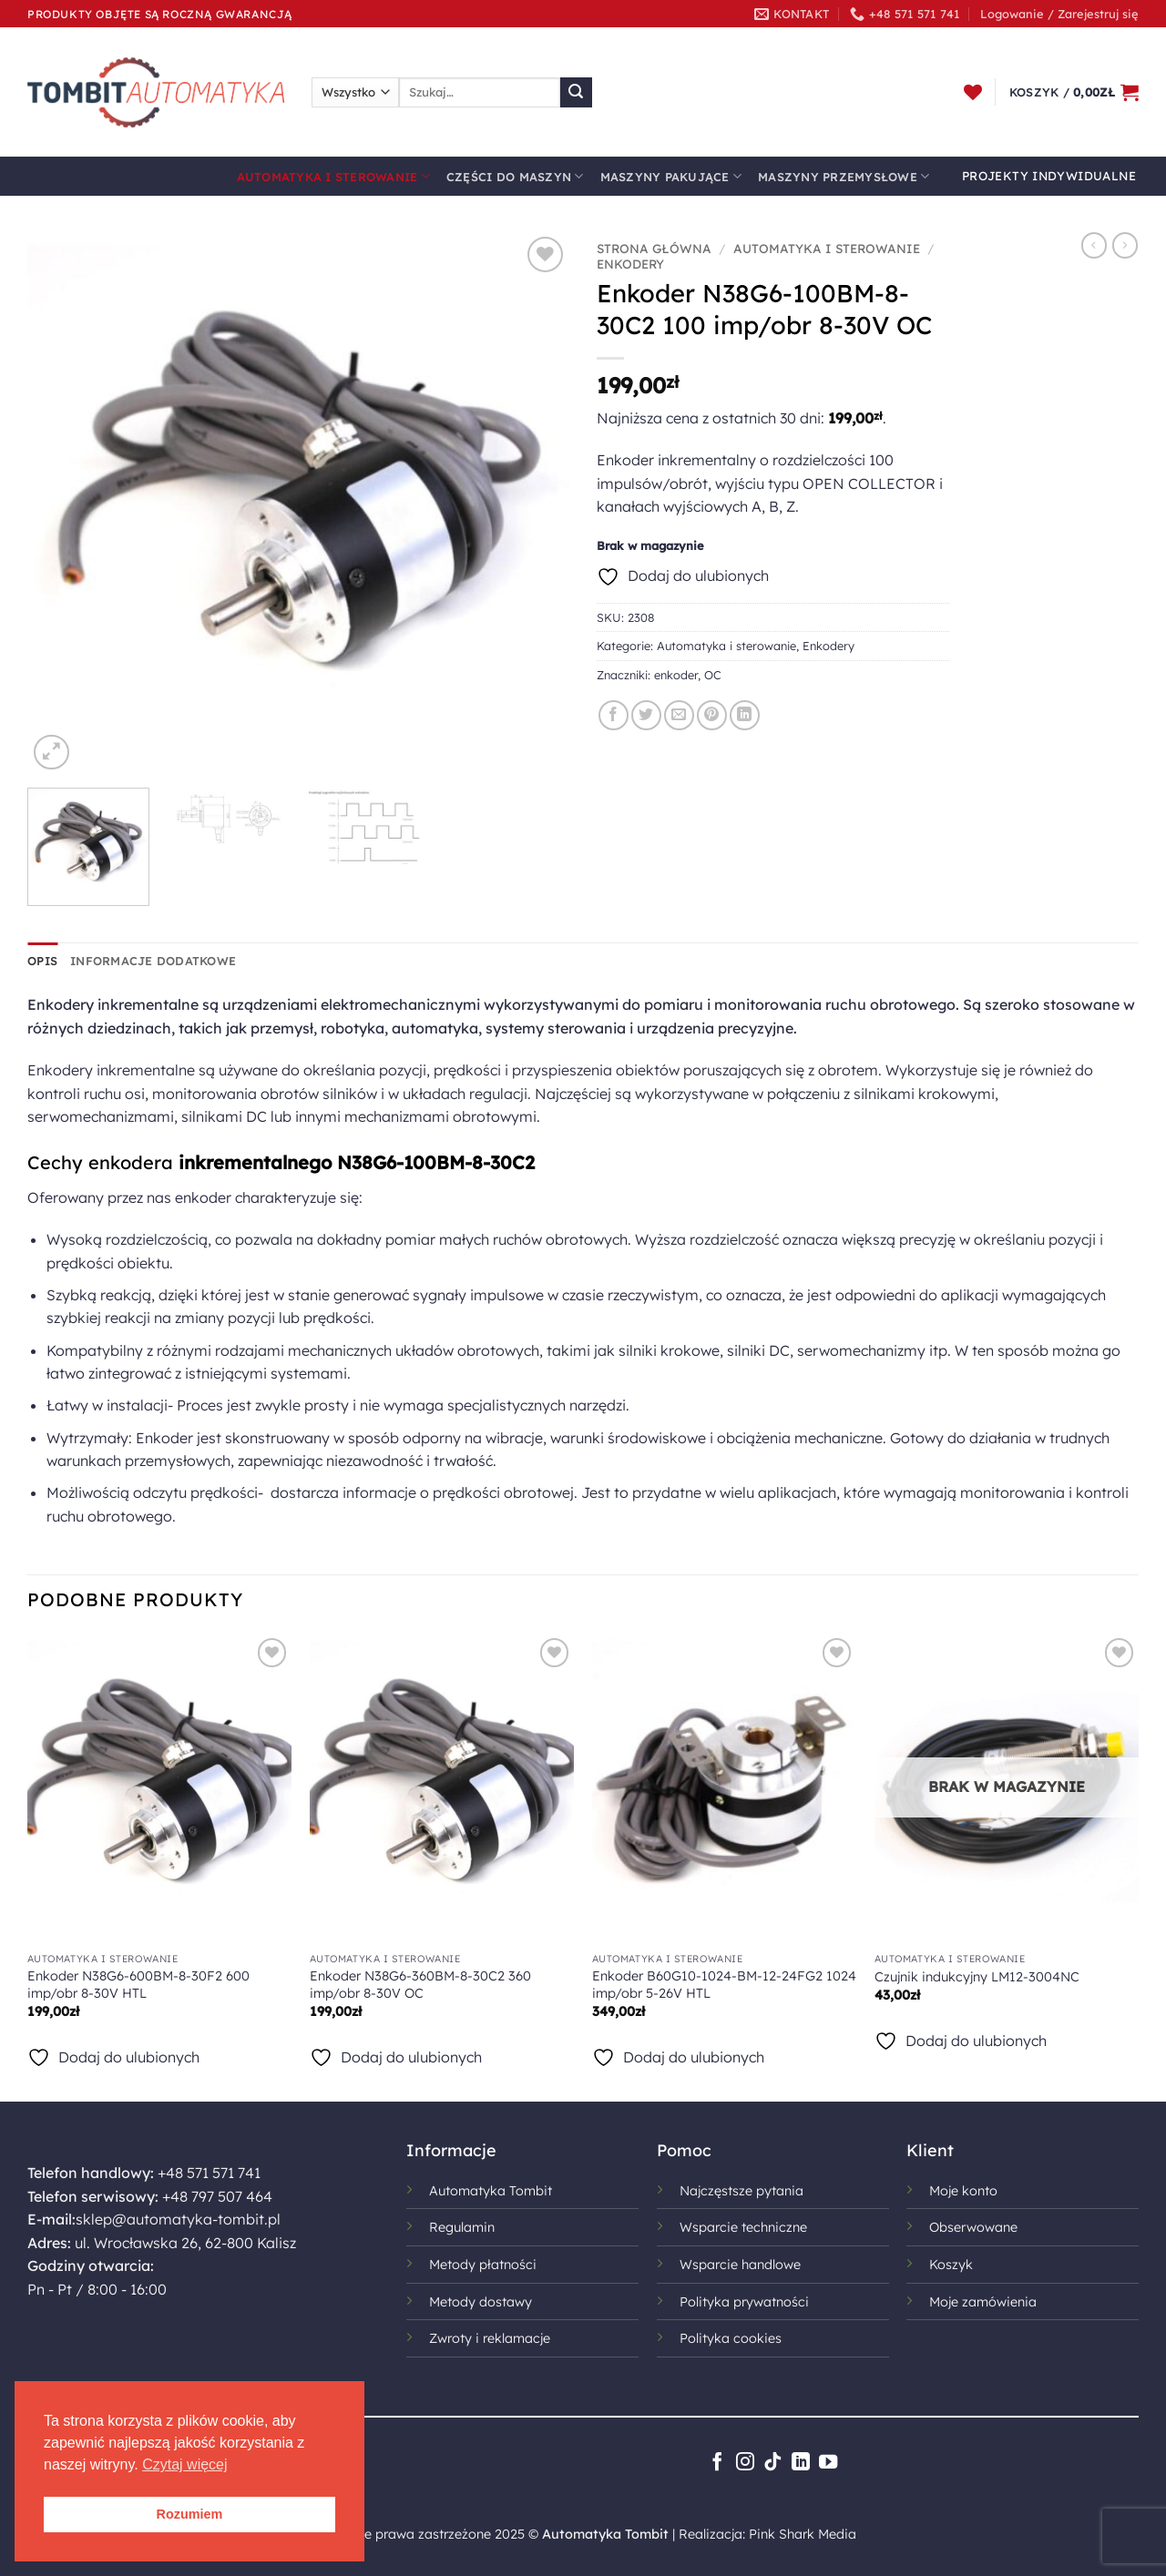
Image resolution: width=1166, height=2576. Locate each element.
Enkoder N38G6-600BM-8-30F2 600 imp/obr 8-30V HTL (138, 1984)
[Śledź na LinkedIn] (801, 2463)
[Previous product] (1125, 245)
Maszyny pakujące (671, 176)
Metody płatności (483, 2264)
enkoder (676, 674)
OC (712, 674)
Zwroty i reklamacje (489, 2338)
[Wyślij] (575, 92)
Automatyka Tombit (490, 2191)
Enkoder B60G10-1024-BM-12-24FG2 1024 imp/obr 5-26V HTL (724, 1984)
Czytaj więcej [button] (184, 2464)
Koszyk (951, 2264)
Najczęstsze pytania (741, 2191)
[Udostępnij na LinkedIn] (745, 715)
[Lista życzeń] (973, 92)
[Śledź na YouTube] (828, 2463)
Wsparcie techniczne (743, 2227)
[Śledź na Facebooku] (717, 2463)
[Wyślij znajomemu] (679, 715)
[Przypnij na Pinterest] (712, 715)
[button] (1059, 13)
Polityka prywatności (744, 2302)
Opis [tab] (42, 960)
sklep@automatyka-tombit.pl (178, 2219)
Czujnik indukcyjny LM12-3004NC (976, 1977)
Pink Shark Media (802, 2534)
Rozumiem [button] (190, 2514)
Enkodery (630, 263)
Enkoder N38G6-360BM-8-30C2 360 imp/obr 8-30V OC (420, 1984)
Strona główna (654, 248)
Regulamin (462, 2227)
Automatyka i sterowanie (333, 176)
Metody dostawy (480, 2302)
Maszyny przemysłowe (843, 176)
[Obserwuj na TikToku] (772, 2463)
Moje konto (963, 2191)
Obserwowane (973, 2227)
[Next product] (1094, 245)
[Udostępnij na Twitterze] (646, 715)
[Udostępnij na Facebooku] (613, 715)
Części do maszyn (515, 176)
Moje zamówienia (983, 2302)
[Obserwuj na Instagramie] (745, 2463)
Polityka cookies (731, 2338)
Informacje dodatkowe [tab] (153, 960)
